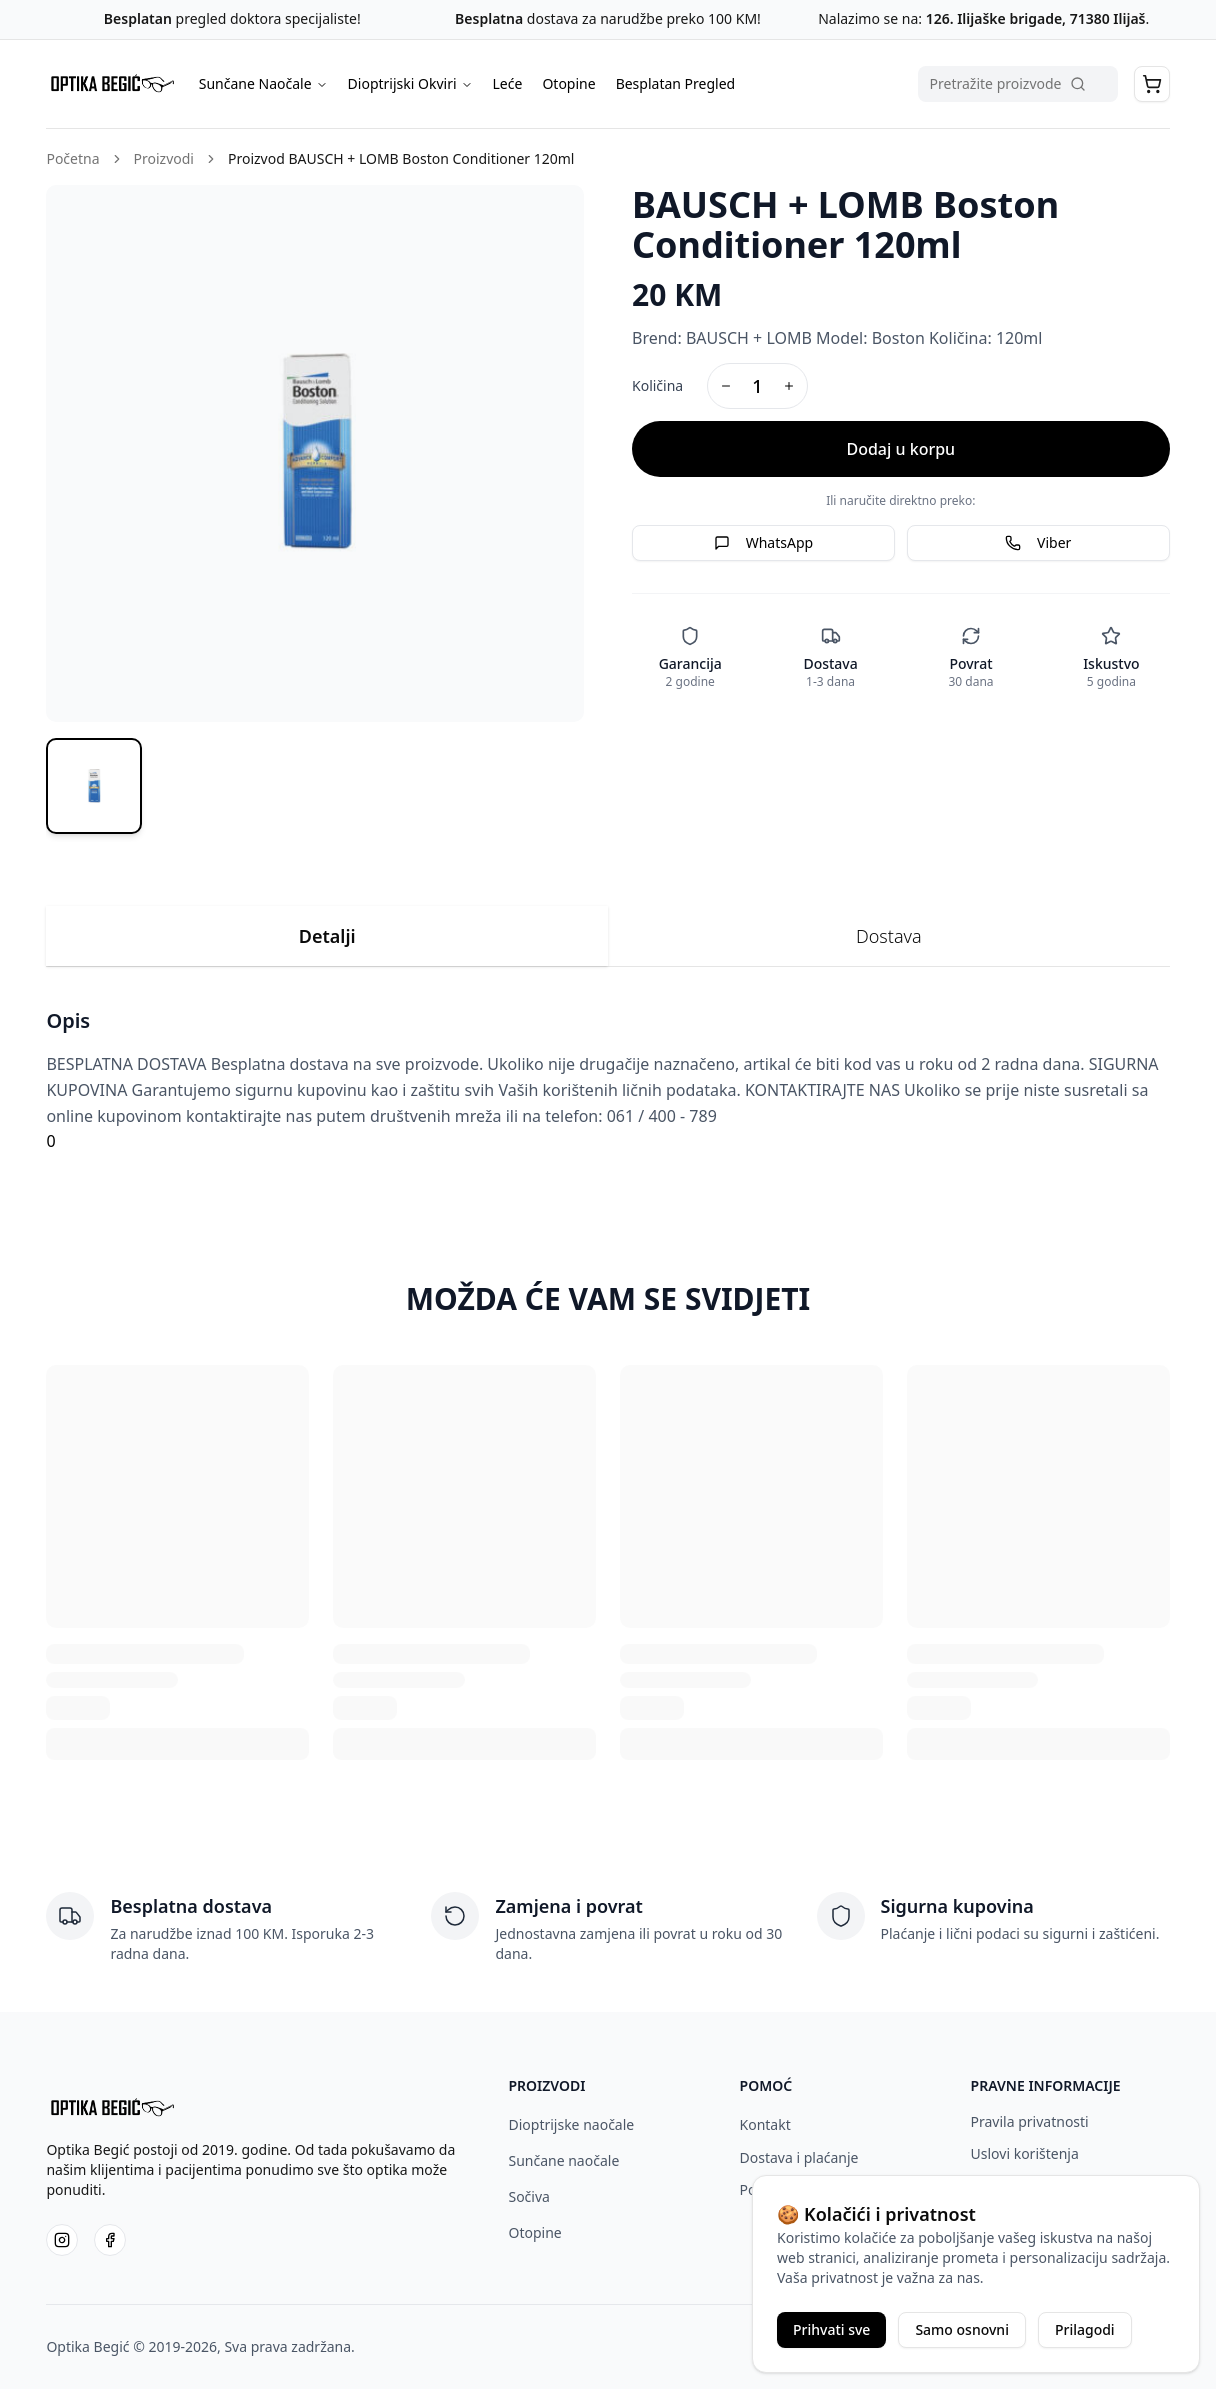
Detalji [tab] (327, 936)
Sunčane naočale (563, 2160)
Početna (72, 158)
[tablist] (607, 936)
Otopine (568, 83)
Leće (508, 83)
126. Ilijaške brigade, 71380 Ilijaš (1033, 18)
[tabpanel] (607, 1080)
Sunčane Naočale (263, 83)
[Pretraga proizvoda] (1018, 84)
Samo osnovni (962, 2329)
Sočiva (528, 2196)
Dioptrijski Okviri (410, 83)
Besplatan (138, 18)
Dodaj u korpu (900, 449)
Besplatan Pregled (676, 83)
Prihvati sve (831, 2329)
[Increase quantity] (789, 386)
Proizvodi (164, 158)
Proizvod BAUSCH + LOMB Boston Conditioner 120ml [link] (401, 158)
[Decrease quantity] (726, 386)
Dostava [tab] (889, 936)
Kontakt (765, 2124)
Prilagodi (1085, 2329)
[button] (1152, 84)
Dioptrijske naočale (571, 2124)
